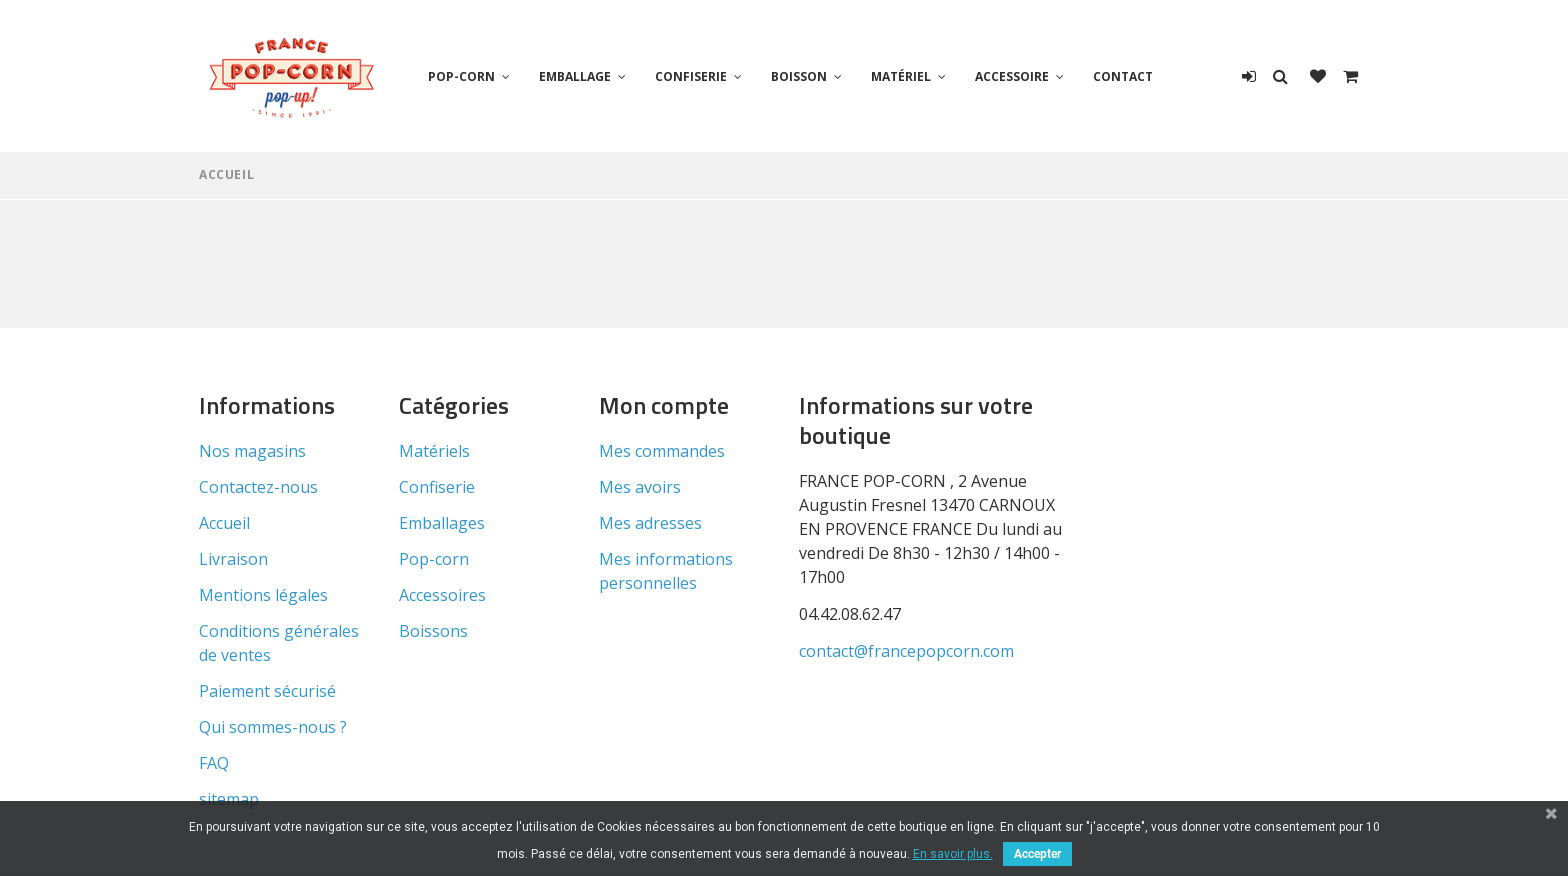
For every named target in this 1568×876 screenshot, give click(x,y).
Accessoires (442, 595)
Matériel (901, 76)
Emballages (442, 523)
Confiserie (691, 76)
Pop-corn (461, 76)
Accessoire (1012, 76)
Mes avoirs (640, 487)
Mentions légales (263, 595)
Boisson (799, 76)
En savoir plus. (953, 854)
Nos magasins (252, 451)
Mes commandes (662, 451)
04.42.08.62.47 (850, 614)
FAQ (214, 763)
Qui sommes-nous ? (273, 727)
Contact (1123, 76)
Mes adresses (650, 523)
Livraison (233, 559)
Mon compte (664, 405)
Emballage (575, 76)
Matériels (434, 451)
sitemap (229, 799)
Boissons (433, 631)
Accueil (226, 174)
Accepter (1037, 854)
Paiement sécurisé (267, 691)
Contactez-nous (258, 487)
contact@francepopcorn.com (906, 651)
